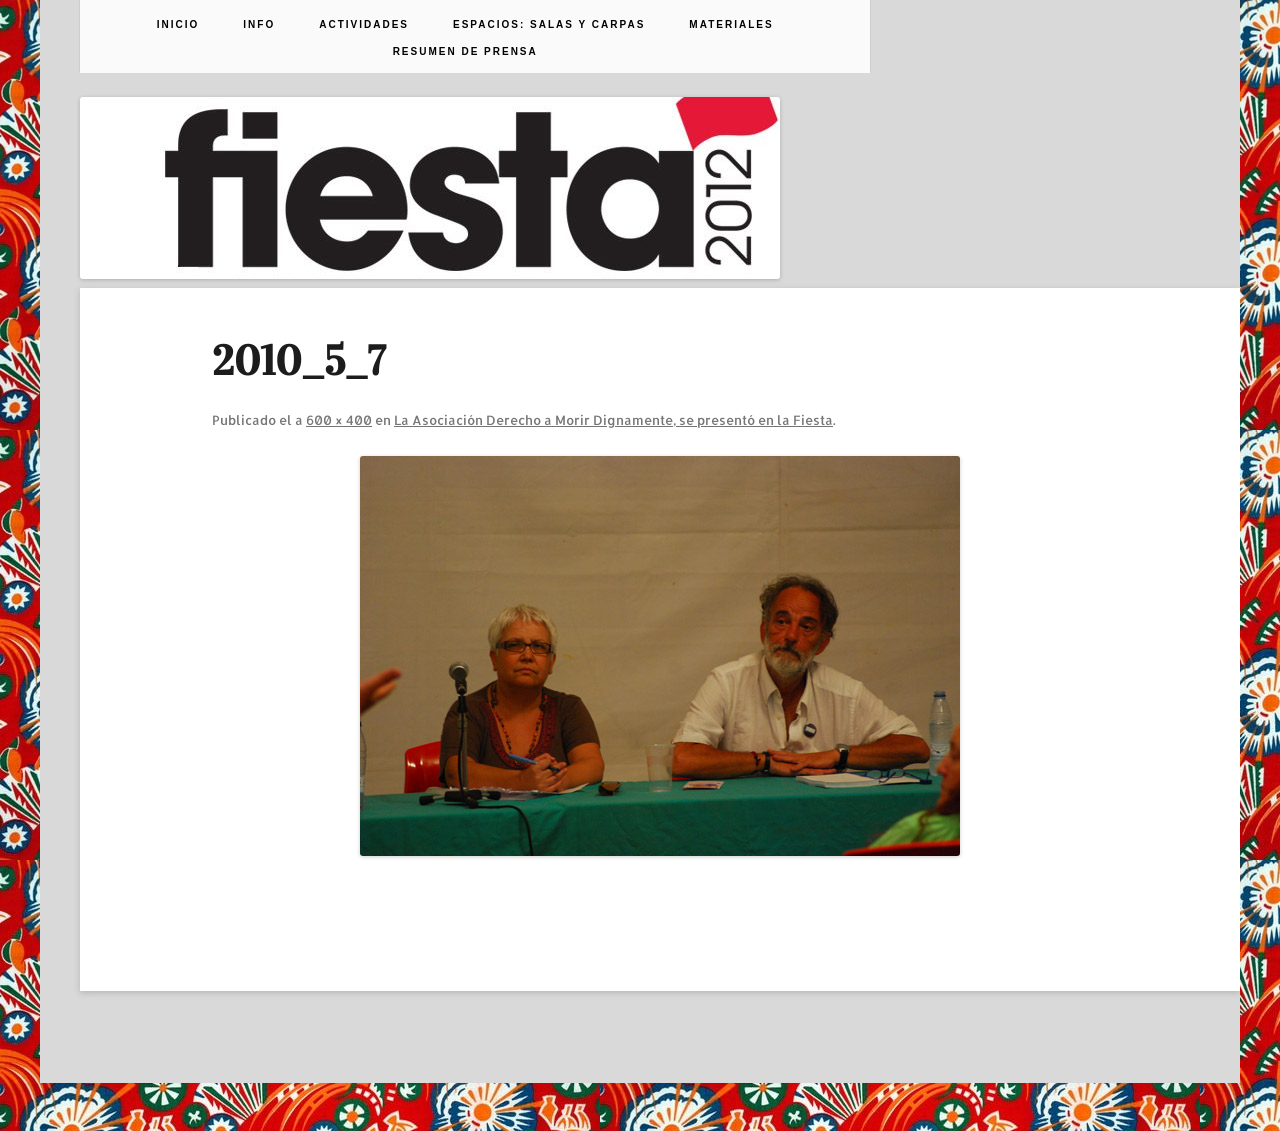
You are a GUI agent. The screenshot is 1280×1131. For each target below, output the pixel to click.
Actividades (364, 25)
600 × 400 (339, 420)
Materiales (731, 25)
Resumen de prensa (465, 52)
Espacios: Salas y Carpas (549, 25)
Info (259, 25)
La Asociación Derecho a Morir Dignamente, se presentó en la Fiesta (613, 420)
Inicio (178, 25)
